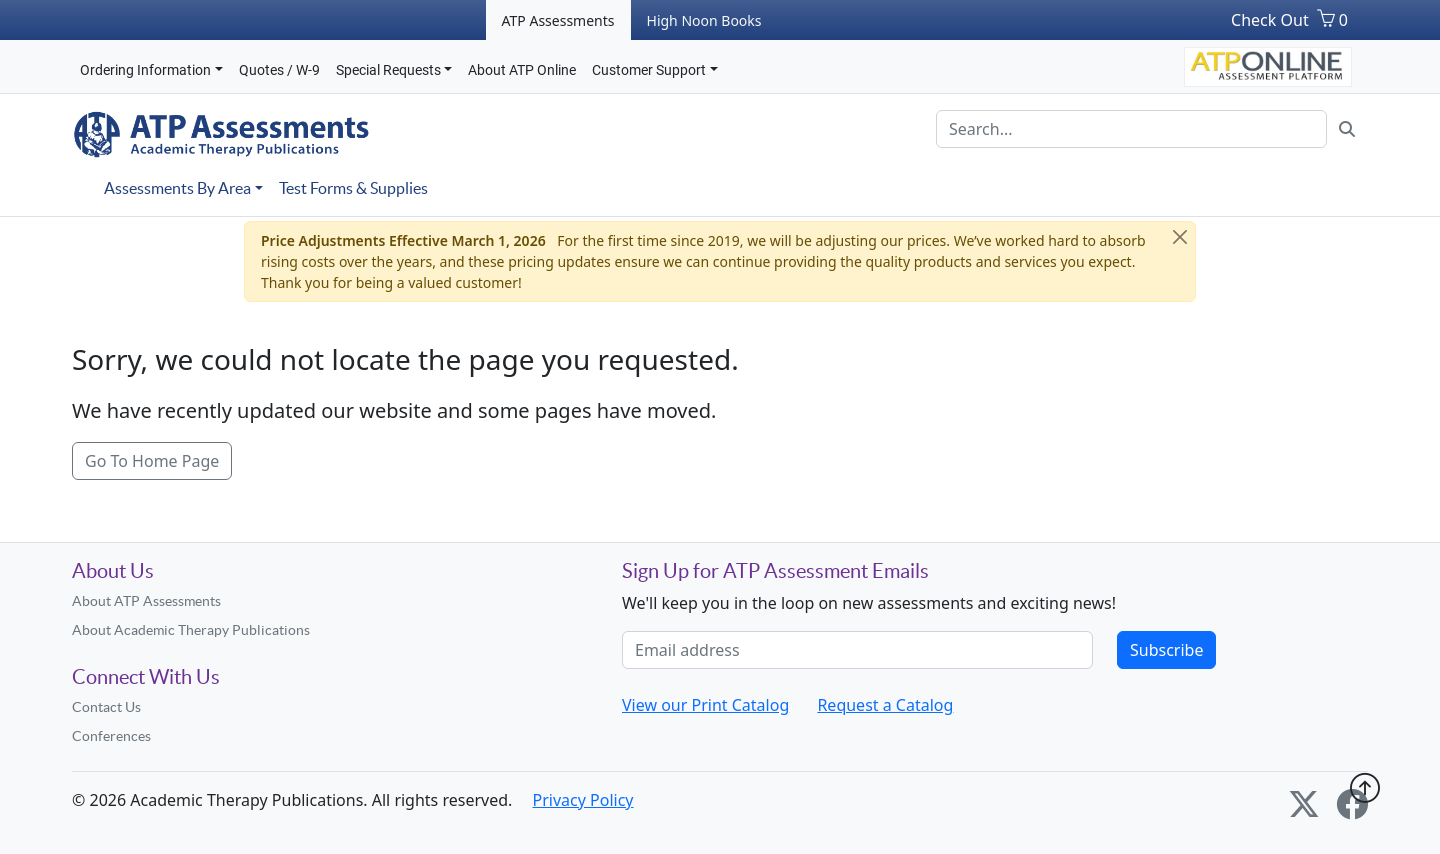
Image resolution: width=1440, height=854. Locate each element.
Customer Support (649, 70)
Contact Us (106, 707)
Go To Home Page (152, 461)
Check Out (1270, 20)
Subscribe (1166, 650)
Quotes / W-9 (279, 70)
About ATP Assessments (146, 601)
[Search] (1131, 129)
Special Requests (388, 70)
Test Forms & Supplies (353, 188)
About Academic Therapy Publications (191, 630)
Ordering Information (145, 70)
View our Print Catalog (705, 705)
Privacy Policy (583, 800)
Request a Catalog (885, 705)
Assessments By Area (177, 188)
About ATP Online (522, 70)
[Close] (1180, 237)
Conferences (111, 736)
